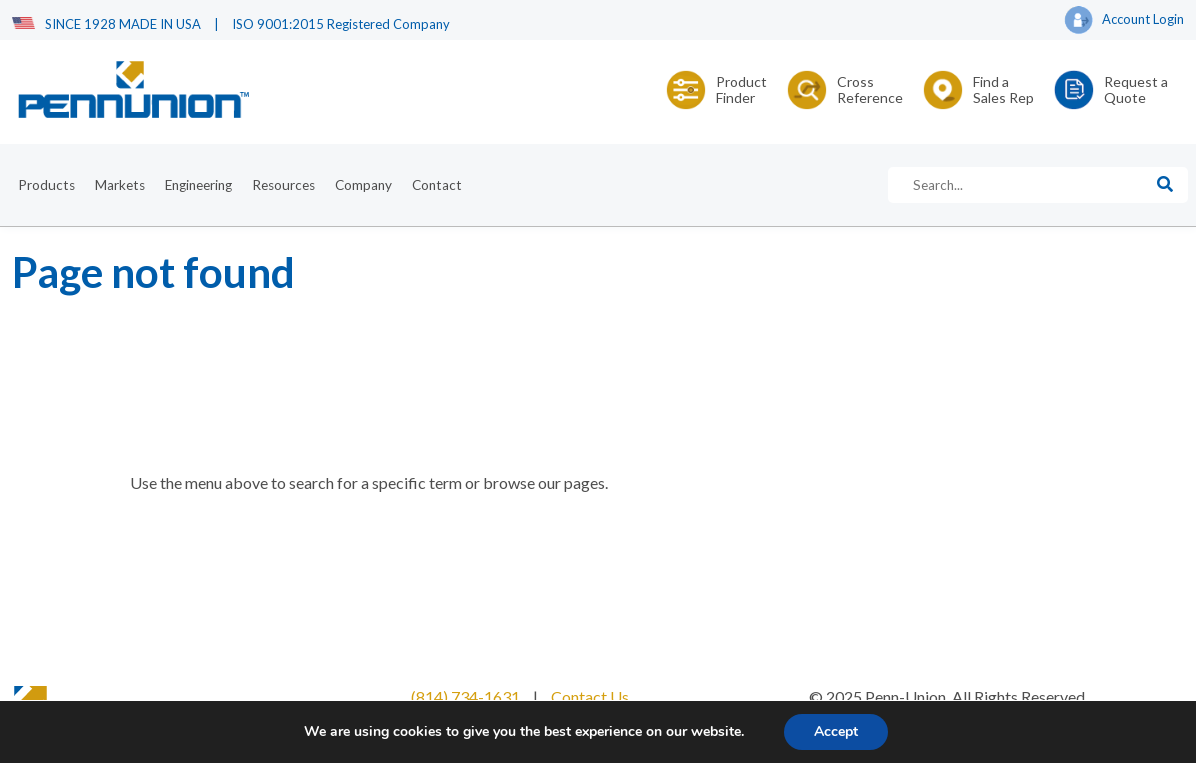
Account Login (1124, 21)
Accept (836, 731)
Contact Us (590, 696)
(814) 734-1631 (465, 696)
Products (46, 185)
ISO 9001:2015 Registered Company (341, 24)
